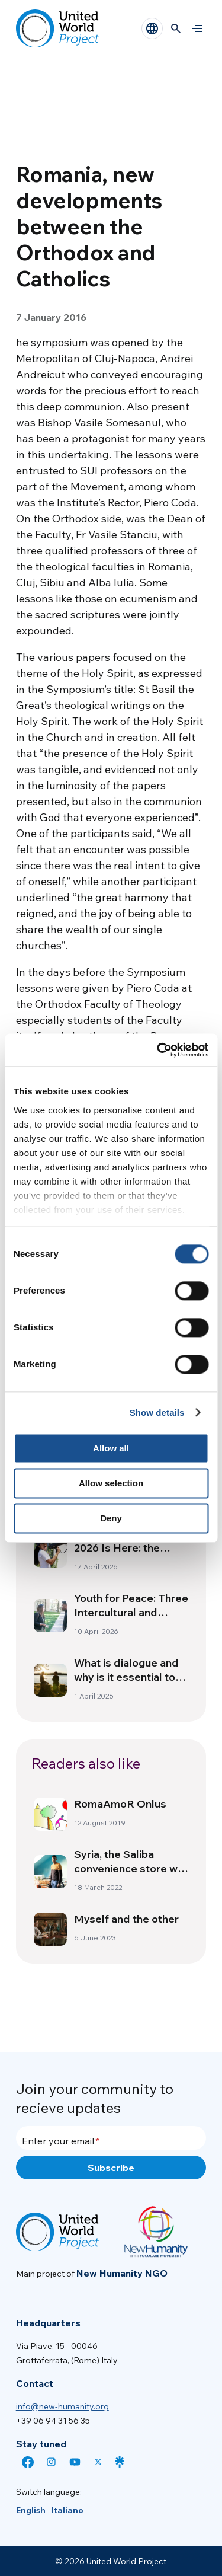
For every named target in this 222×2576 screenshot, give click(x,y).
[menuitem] (31, 2510)
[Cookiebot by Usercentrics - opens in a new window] (158, 1050)
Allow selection (111, 1483)
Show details (157, 1412)
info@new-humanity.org (62, 2406)
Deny (111, 1518)
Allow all (111, 1448)
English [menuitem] (31, 2510)
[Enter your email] (111, 2138)
